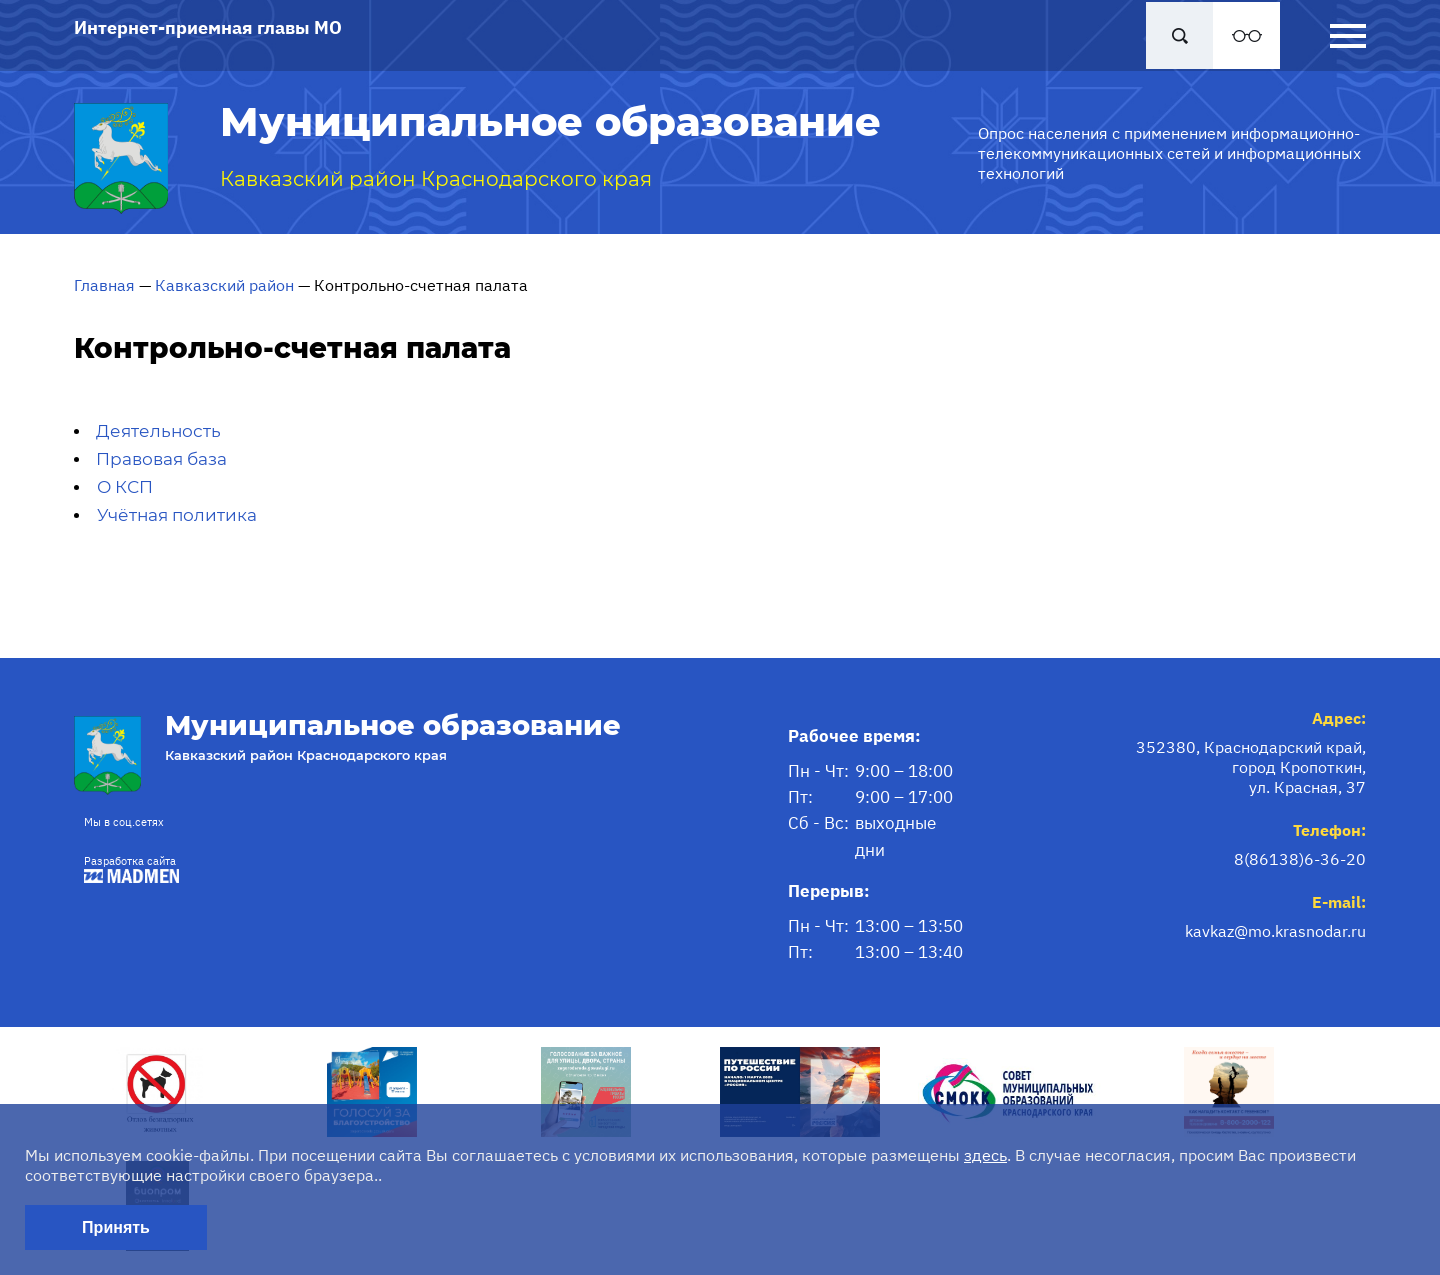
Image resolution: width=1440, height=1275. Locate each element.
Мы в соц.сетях (124, 822)
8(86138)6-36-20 (1300, 859)
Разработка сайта (126, 868)
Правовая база (161, 459)
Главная (104, 285)
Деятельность (158, 431)
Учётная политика (177, 515)
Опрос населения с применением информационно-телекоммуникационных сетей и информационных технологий (1169, 153)
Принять (116, 1227)
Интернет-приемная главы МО (208, 27)
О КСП (125, 487)
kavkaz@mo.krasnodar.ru (1275, 931)
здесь (985, 1155)
